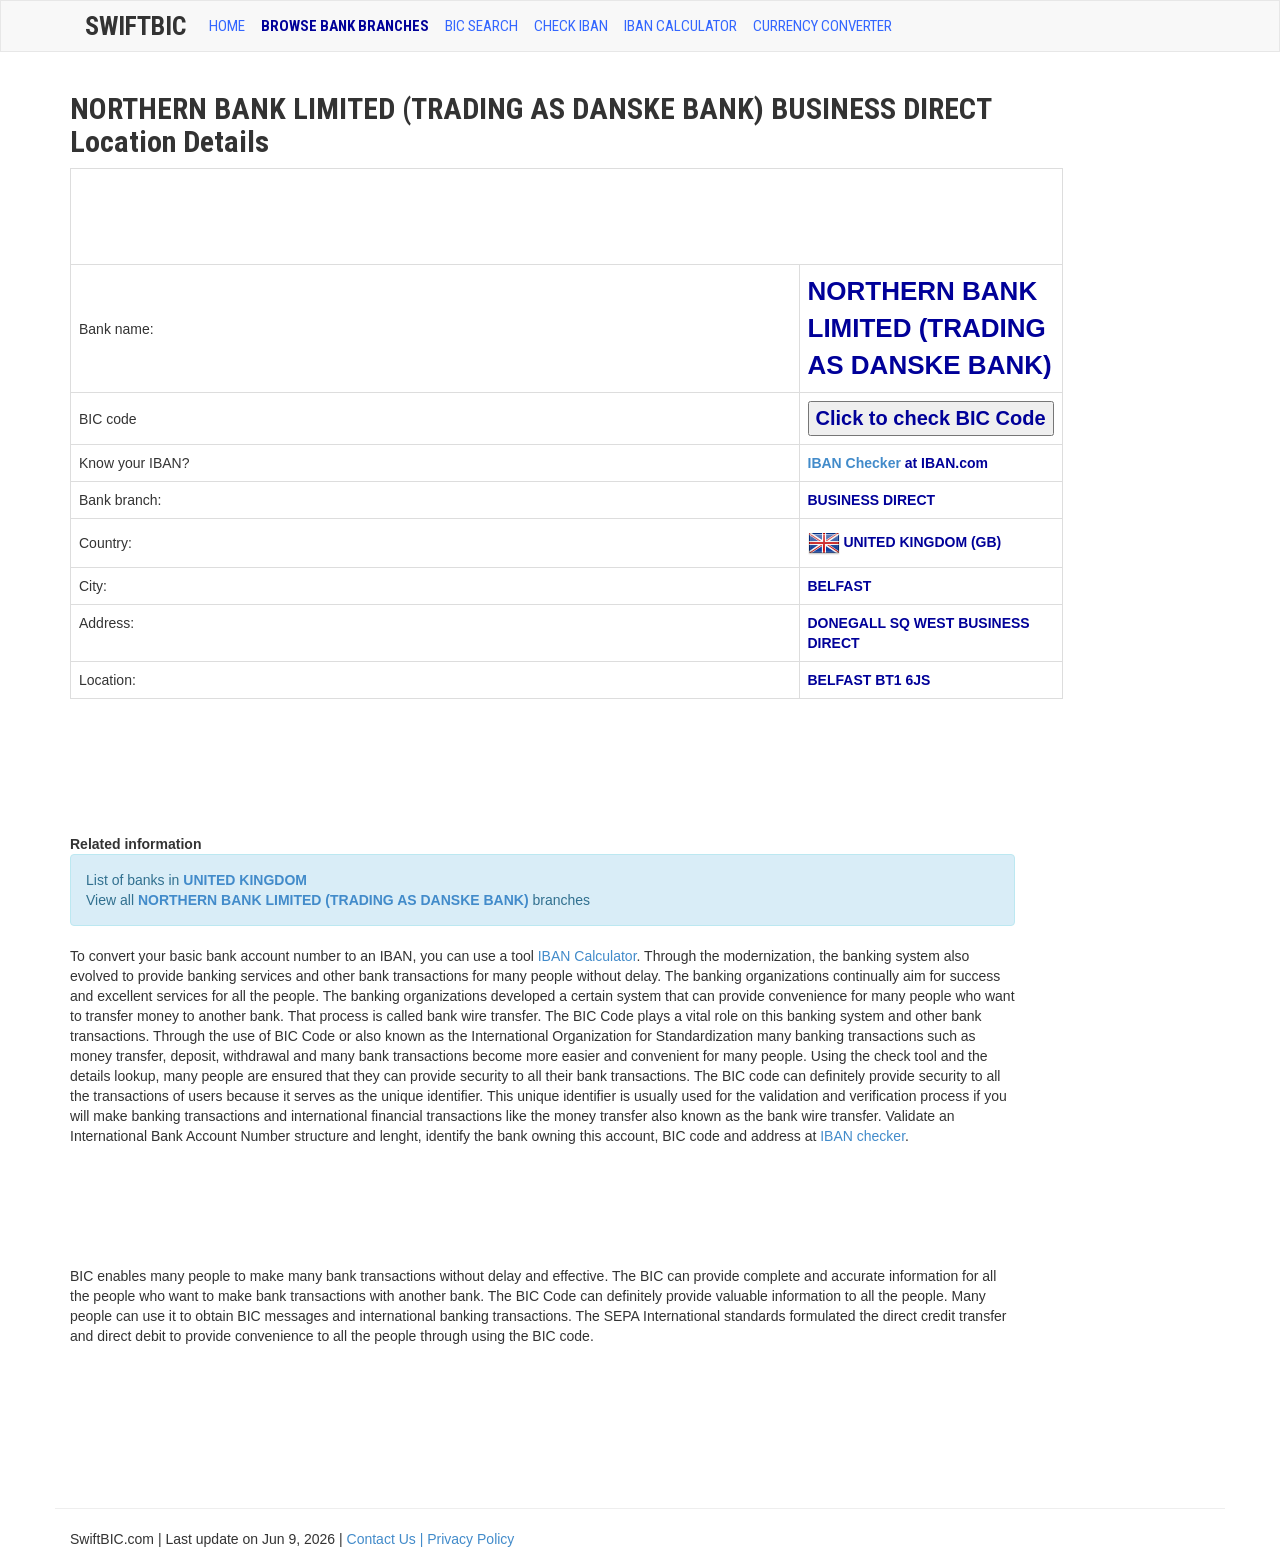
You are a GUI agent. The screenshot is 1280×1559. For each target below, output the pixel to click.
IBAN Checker (854, 463)
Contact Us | (387, 1539)
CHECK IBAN (571, 26)
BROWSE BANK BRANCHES (345, 26)
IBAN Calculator (680, 26)
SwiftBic (135, 26)
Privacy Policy (470, 1539)
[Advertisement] (435, 214)
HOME (227, 26)
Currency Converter (822, 26)
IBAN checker (862, 1136)
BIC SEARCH (481, 26)
